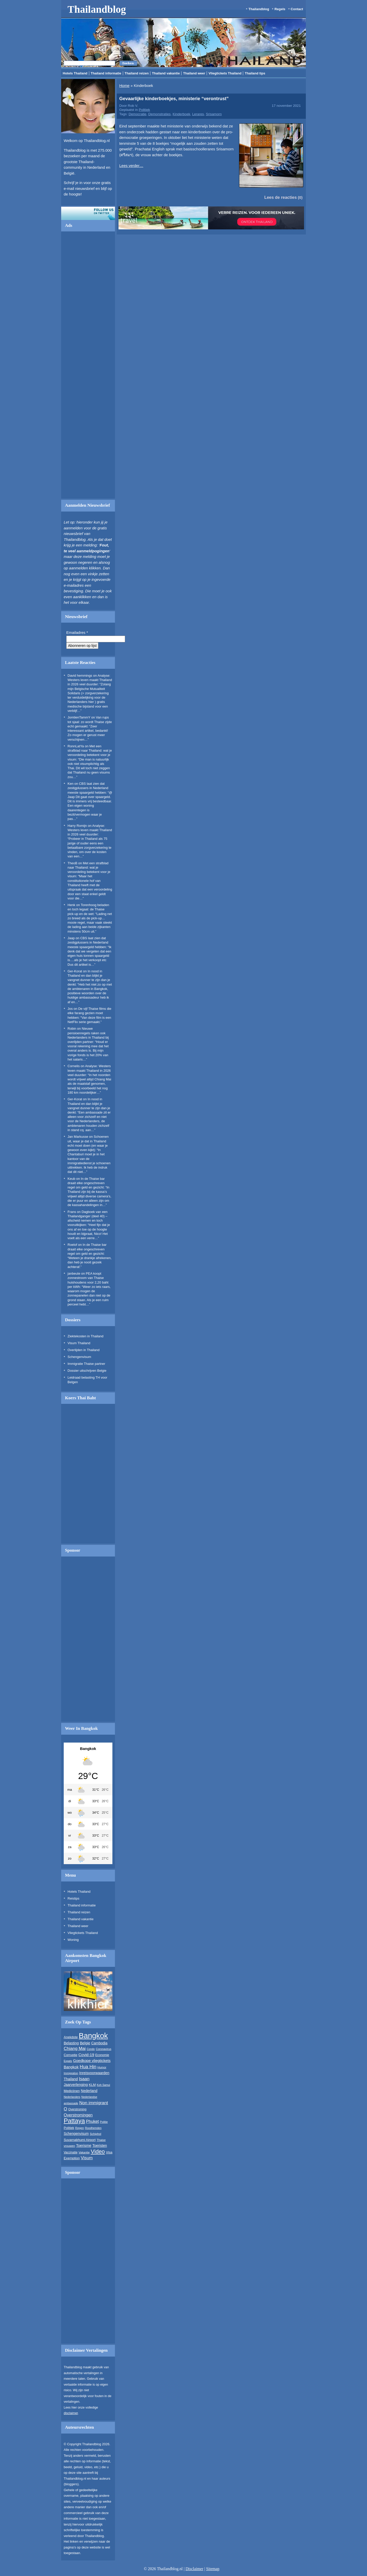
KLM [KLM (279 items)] (92, 2085)
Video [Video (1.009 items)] (98, 2151)
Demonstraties (159, 114)
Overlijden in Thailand (84, 1350)
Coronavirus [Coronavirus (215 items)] (103, 2048)
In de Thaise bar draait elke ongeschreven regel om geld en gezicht (86, 1183)
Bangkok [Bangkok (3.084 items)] (93, 2035)
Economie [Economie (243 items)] (102, 2055)
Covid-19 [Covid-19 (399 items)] (86, 2054)
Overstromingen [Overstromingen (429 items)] (78, 2115)
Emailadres (77, 632)
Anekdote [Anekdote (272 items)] (71, 2037)
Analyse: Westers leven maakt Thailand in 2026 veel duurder (90, 680)
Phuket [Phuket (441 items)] (92, 2121)
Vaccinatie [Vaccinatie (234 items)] (70, 2152)
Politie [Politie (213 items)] (104, 2121)
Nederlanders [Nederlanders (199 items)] (72, 2096)
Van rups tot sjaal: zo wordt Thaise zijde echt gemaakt (90, 721)
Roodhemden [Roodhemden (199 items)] (93, 2127)
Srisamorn (214, 114)
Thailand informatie (106, 73)
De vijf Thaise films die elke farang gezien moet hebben (89, 1013)
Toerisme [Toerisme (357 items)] (83, 2145)
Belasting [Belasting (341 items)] (71, 2043)
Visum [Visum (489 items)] (87, 2157)
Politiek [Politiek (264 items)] (69, 2128)
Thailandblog (97, 9)
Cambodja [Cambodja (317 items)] (99, 2043)
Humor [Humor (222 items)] (101, 2067)
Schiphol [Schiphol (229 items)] (95, 2133)
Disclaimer (194, 2569)
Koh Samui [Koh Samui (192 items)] (103, 2084)
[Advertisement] (88, 366)
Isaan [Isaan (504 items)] (84, 2078)
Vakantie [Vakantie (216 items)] (84, 2152)
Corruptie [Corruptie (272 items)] (70, 2055)
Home (124, 85)
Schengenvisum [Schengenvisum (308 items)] (76, 2134)
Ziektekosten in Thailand (85, 1336)
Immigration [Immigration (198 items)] (71, 2073)
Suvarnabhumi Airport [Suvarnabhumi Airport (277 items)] (80, 2140)
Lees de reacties (280, 197)
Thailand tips (255, 73)
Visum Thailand (79, 1343)
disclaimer (71, 2413)
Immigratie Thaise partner (86, 1364)
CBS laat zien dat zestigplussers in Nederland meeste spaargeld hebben (88, 788)
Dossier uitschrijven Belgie (87, 1370)
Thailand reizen (137, 73)
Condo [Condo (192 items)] (91, 2048)
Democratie (137, 114)
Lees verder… (131, 165)
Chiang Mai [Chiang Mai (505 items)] (75, 2048)
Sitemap (212, 2569)
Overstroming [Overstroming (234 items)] (77, 2109)
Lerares (198, 114)
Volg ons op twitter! (88, 213)
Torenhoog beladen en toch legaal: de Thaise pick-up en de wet (88, 909)
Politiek (144, 110)
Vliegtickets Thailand (224, 73)
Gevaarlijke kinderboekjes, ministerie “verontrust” (174, 98)
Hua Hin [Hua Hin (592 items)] (88, 2066)
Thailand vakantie (166, 73)
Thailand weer (194, 73)
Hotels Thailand (75, 73)
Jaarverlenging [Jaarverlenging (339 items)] (76, 2085)
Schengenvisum (79, 1357)
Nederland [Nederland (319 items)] (89, 2091)
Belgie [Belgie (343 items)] (85, 2043)
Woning (73, 1940)
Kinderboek (181, 114)
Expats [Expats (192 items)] (68, 2060)
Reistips (73, 1898)
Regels (279, 9)
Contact (297, 9)
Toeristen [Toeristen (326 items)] (99, 2145)
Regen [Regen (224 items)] (79, 2127)
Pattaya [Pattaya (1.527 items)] (74, 2120)
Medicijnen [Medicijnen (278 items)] (72, 2091)
